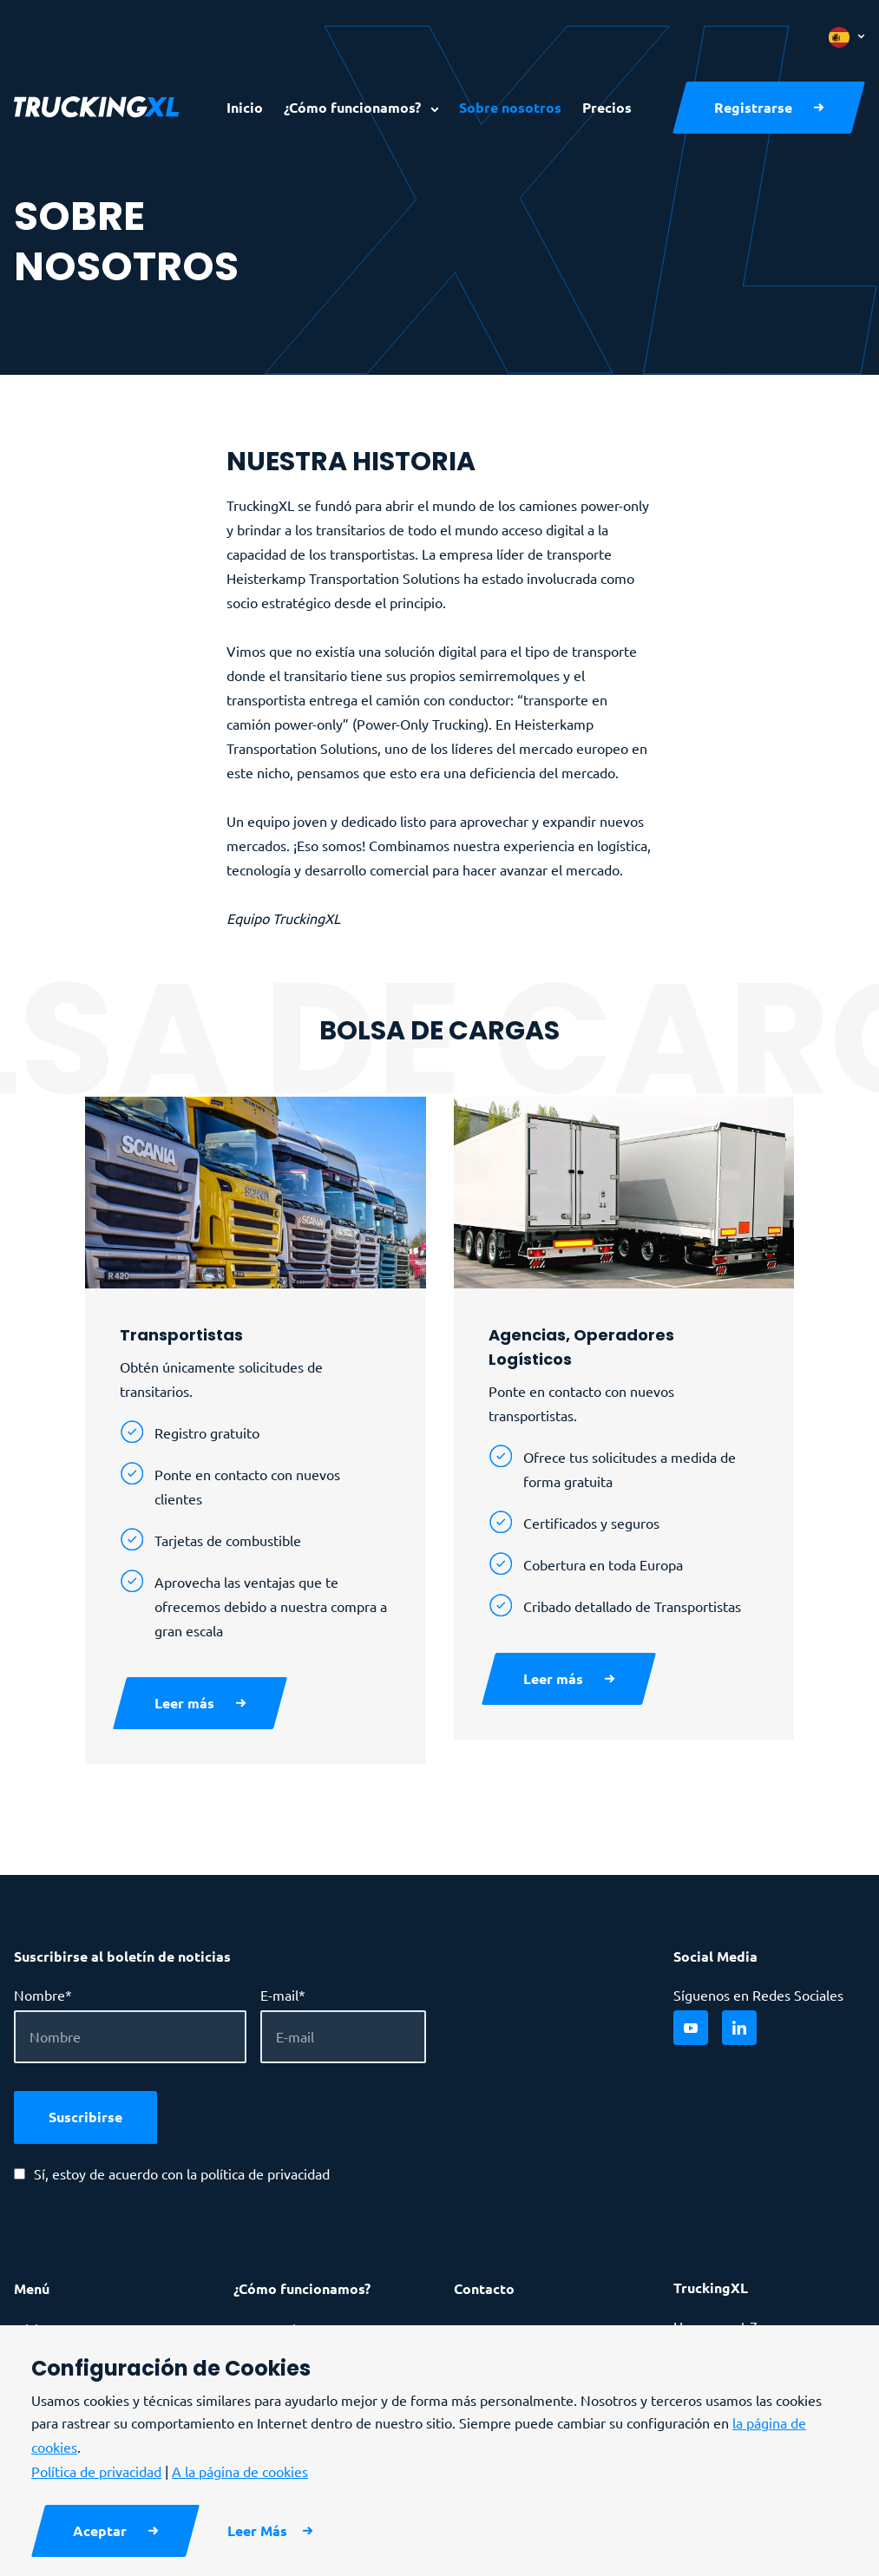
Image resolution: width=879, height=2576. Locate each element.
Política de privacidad (96, 2471)
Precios (607, 107)
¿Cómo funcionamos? (354, 107)
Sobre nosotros (510, 107)
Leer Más (257, 2530)
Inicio (244, 107)
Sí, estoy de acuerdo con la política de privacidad (182, 2173)
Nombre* (43, 1994)
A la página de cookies (240, 2471)
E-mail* (282, 1994)
